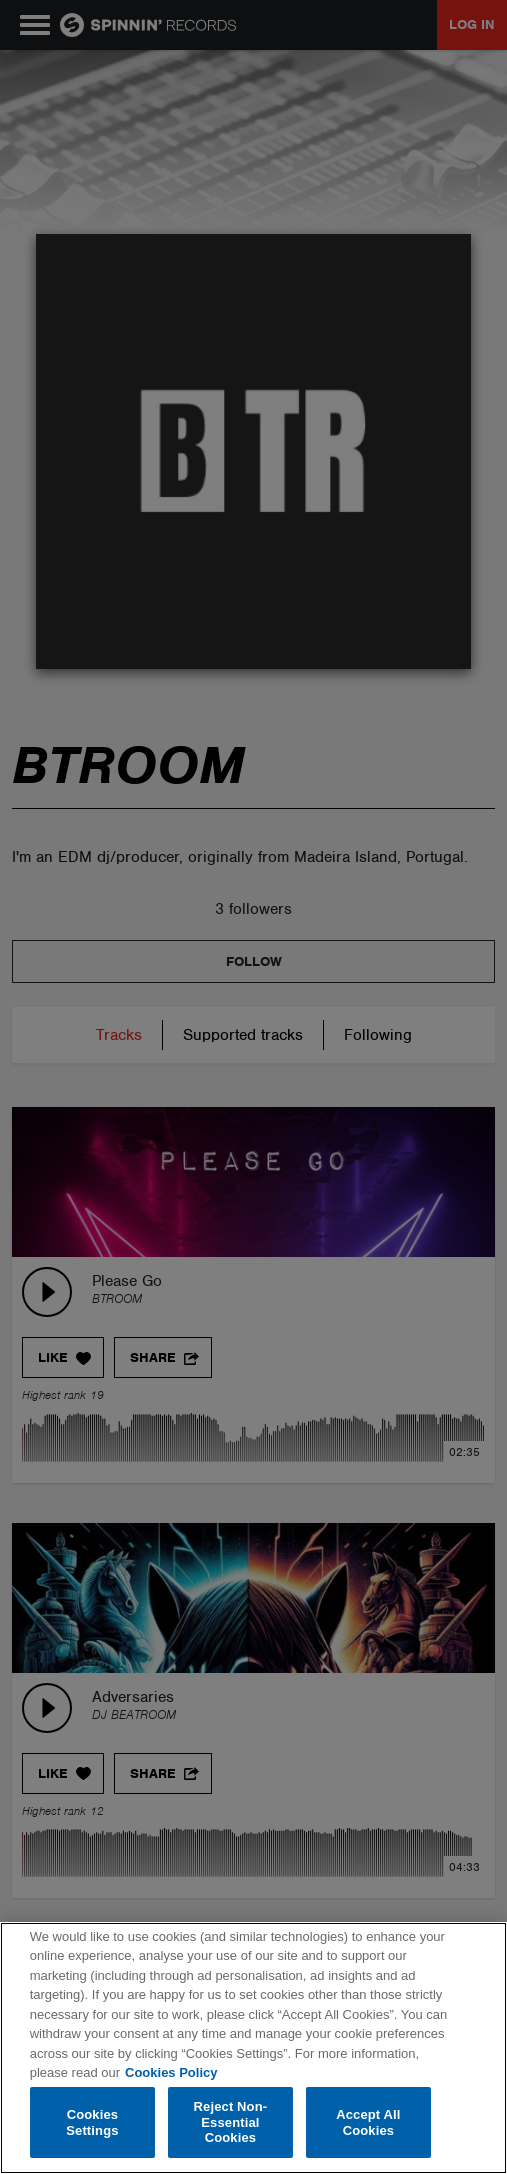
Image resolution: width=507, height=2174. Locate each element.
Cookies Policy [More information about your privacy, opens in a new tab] (171, 2072)
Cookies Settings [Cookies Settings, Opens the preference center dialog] (92, 2122)
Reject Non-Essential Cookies (231, 2122)
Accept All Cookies (368, 2122)
